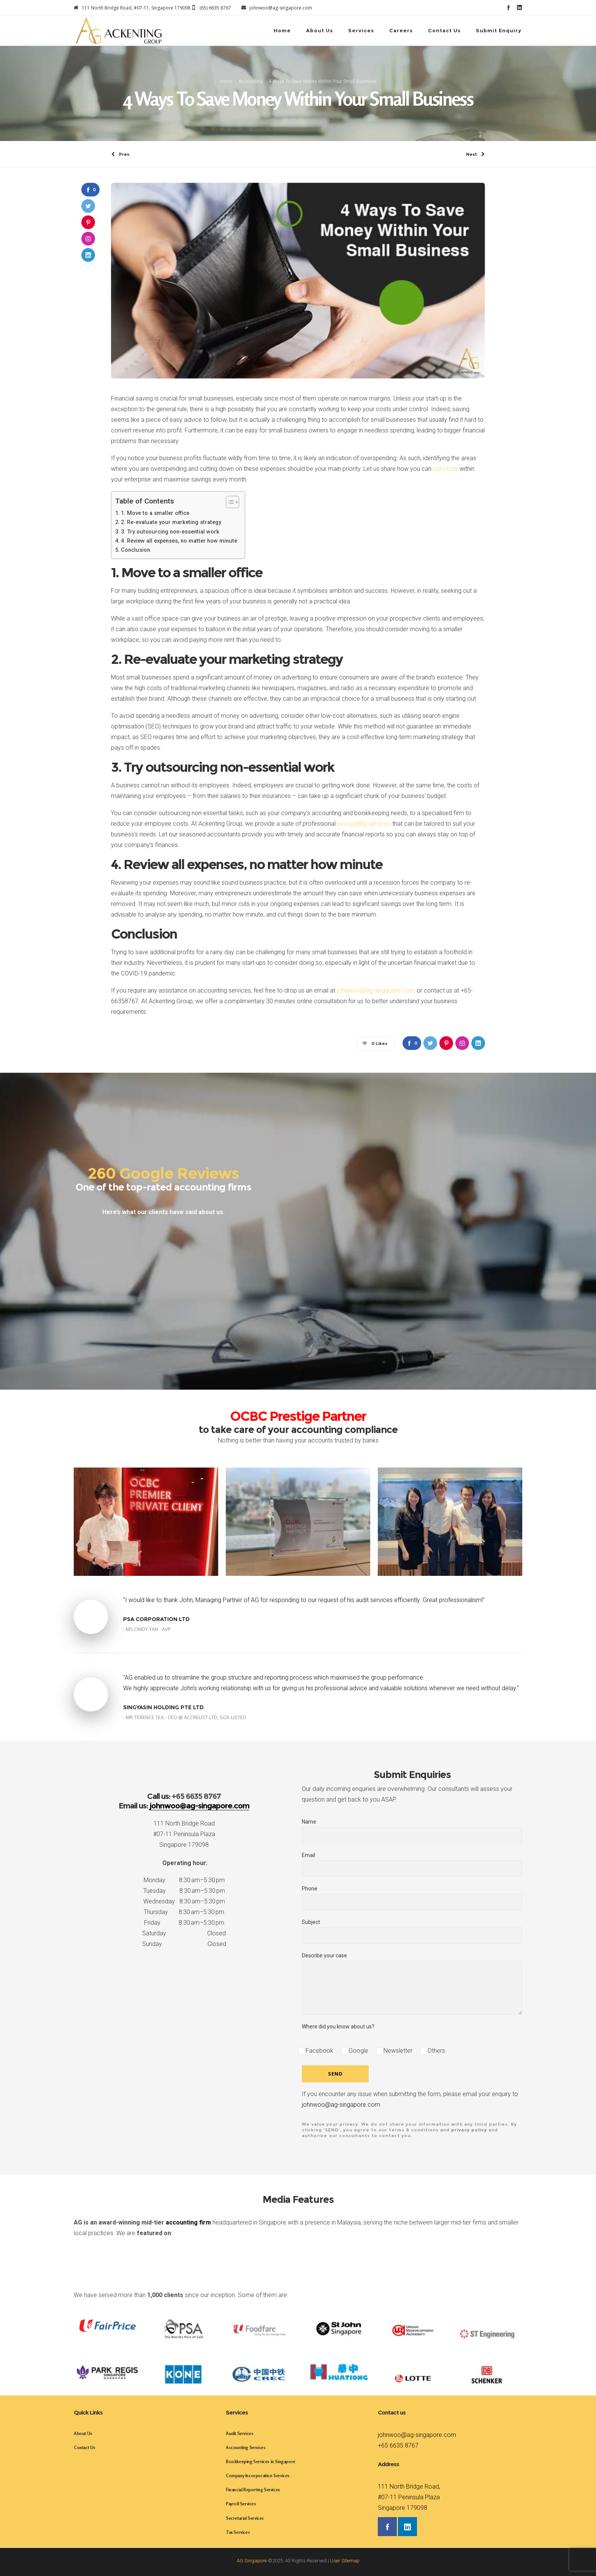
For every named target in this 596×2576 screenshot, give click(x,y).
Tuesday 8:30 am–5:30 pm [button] (184, 1890)
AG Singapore (252, 2560)
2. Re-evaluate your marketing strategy (171, 522)
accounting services (364, 823)
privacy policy (469, 2130)
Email (412, 1864)
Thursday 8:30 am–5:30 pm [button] (184, 1912)
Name (412, 1831)
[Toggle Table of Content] (228, 502)
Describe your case (412, 1983)
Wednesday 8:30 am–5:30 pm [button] (184, 1901)
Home (226, 81)
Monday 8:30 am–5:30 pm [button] (184, 1880)
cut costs (445, 468)
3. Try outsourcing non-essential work (170, 532)
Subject (412, 1931)
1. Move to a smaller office (155, 513)
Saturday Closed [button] (184, 1933)
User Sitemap (345, 2560)
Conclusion (135, 550)
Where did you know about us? (338, 2026)
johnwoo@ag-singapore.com (376, 990)
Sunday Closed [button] (184, 1943)
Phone (412, 1898)
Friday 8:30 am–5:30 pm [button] (184, 1922)
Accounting (250, 81)
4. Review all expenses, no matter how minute (179, 541)
